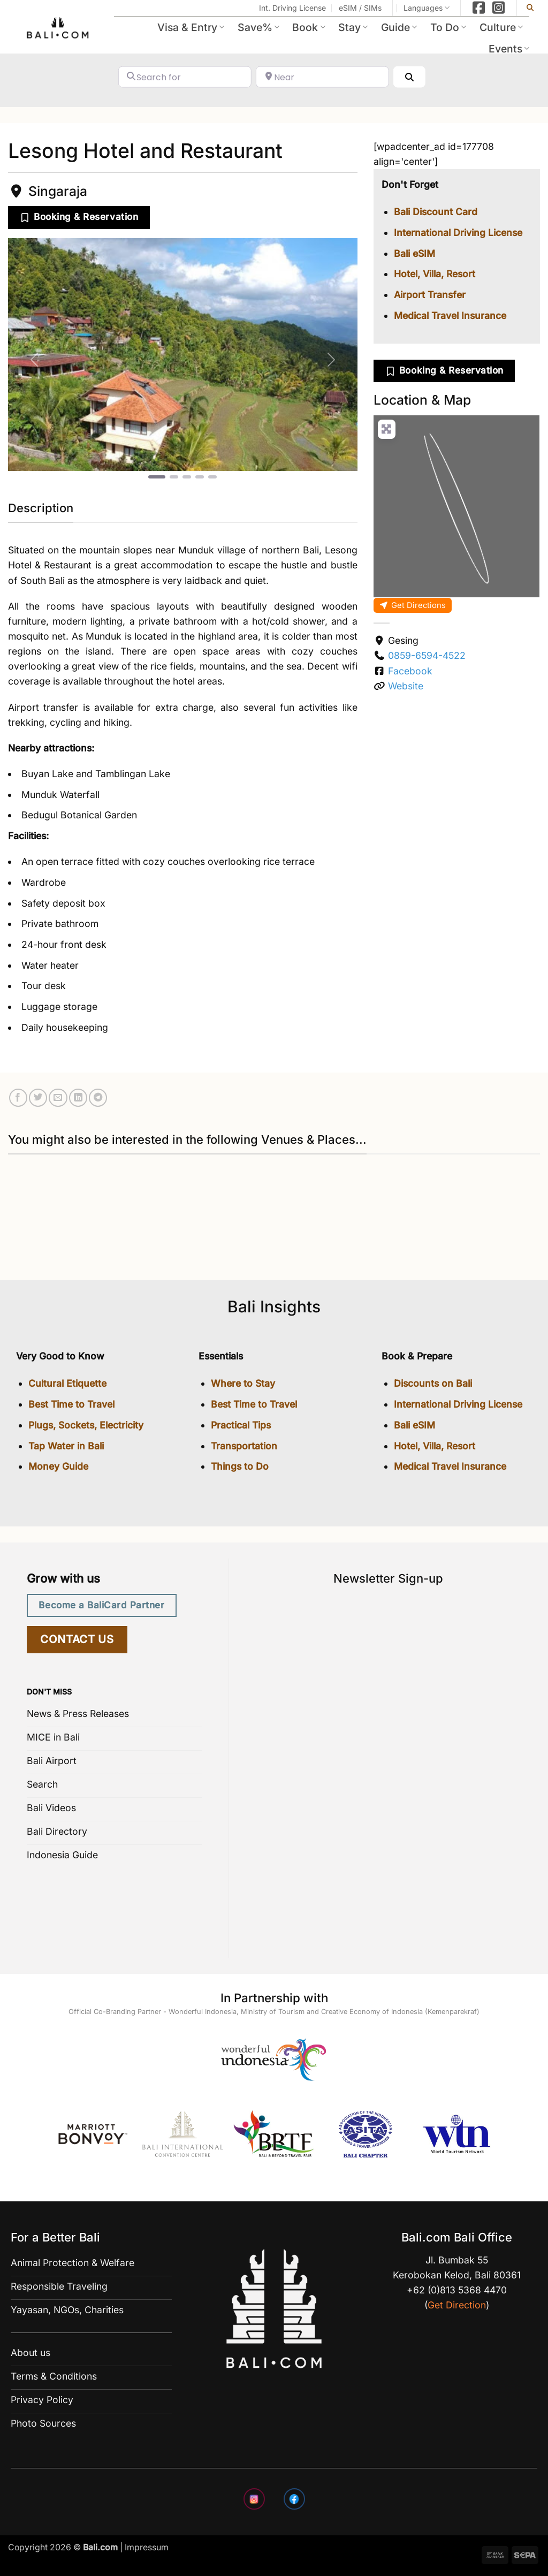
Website (405, 686)
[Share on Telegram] (98, 1098)
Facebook (410, 671)
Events (509, 48)
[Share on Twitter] (38, 1098)
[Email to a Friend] (58, 1098)
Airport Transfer (430, 294)
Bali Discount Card (435, 211)
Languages (427, 8)
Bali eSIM (414, 253)
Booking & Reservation (86, 216)
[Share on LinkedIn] (78, 1098)
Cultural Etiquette (67, 1383)
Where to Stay (243, 1383)
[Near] (322, 77)
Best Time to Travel (71, 1404)
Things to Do (240, 1466)
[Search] (409, 77)
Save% (258, 27)
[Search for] (185, 77)
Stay (353, 27)
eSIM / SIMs (360, 7)
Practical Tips (241, 1425)
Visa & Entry (190, 27)
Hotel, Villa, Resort (434, 273)
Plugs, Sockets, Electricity (85, 1425)
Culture (501, 27)
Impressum (147, 2547)
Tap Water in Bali (66, 1446)
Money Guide (58, 1466)
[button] (34, 359)
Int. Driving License (292, 7)
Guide (399, 27)
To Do (448, 27)
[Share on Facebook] (18, 1098)
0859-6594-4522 (427, 655)
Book (308, 27)
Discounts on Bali (433, 1383)
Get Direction (457, 2305)
